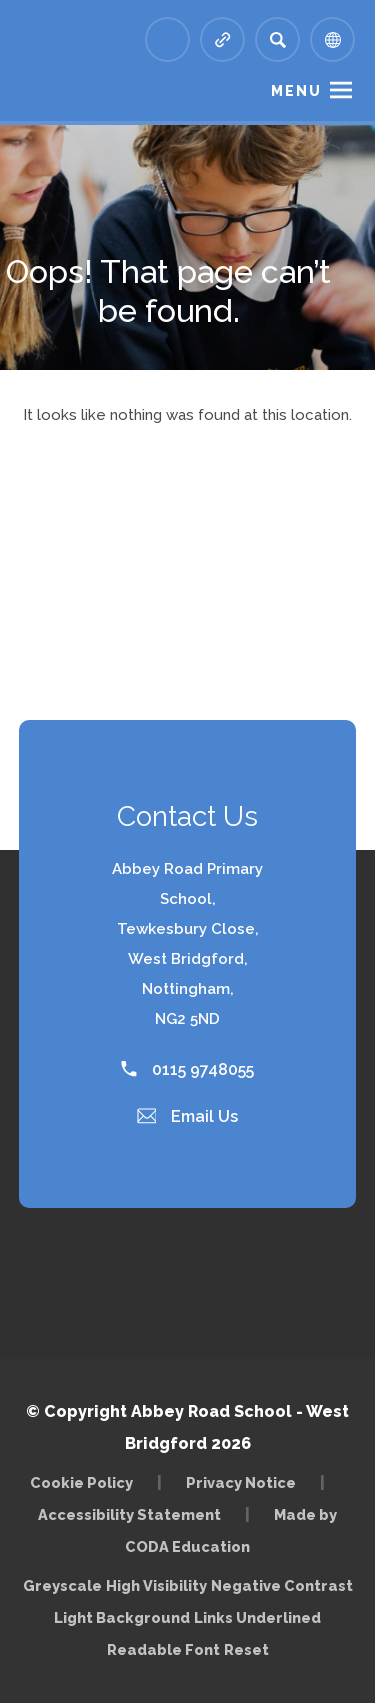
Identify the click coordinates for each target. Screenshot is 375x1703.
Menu (296, 91)
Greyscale (62, 1585)
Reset (246, 1649)
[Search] (277, 39)
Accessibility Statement (129, 1514)
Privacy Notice (241, 1482)
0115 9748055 (187, 1069)
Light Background (122, 1617)
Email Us (188, 1116)
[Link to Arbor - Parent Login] (167, 39)
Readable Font (163, 1649)
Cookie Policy (81, 1482)
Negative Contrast (282, 1585)
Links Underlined (257, 1617)
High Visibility (156, 1585)
